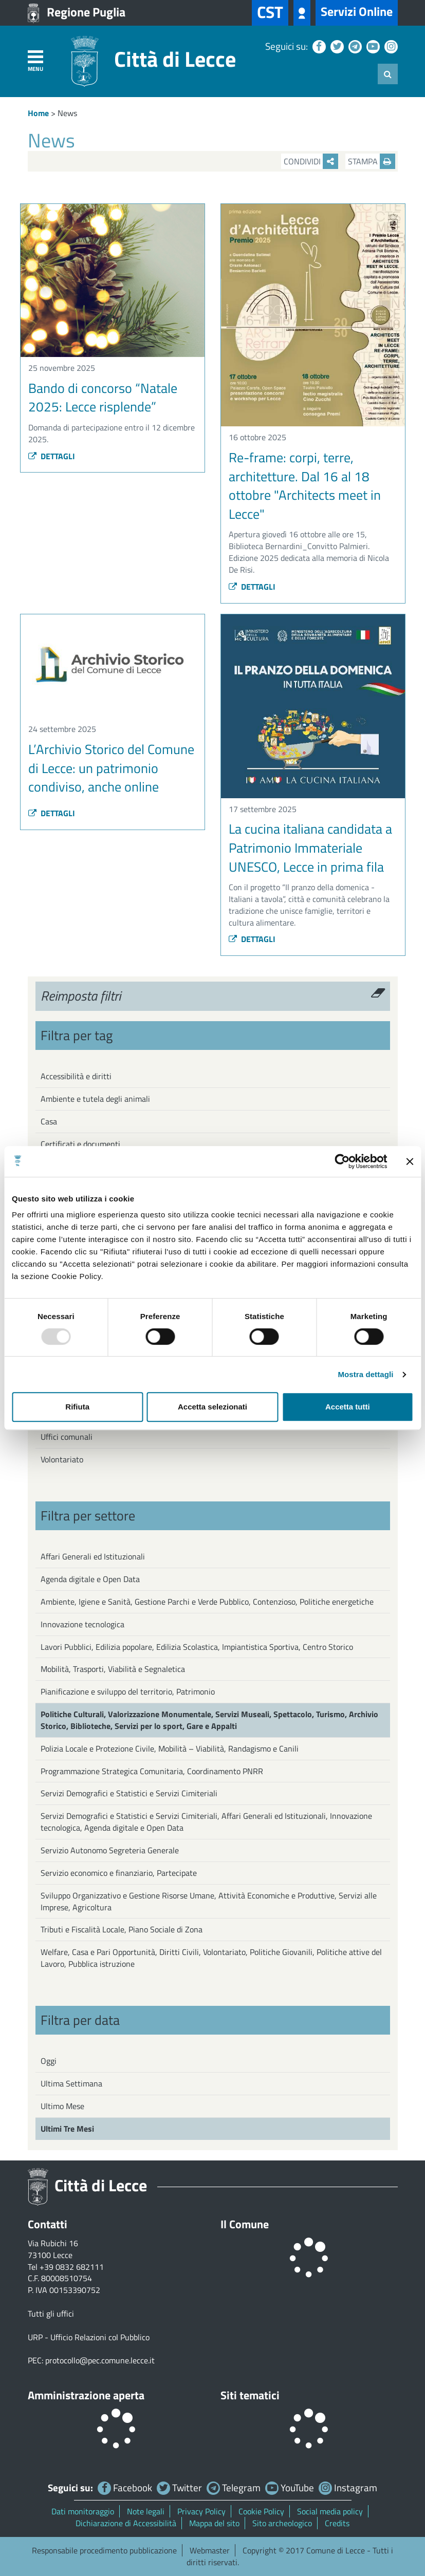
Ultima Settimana (71, 2083)
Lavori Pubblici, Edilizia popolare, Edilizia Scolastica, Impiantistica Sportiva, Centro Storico (197, 1647)
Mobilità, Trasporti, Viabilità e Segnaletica (113, 1669)
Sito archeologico (282, 2523)
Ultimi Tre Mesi (67, 2128)
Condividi (311, 161)
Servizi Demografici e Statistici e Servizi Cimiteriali (129, 1793)
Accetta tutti (347, 1406)
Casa (49, 1121)
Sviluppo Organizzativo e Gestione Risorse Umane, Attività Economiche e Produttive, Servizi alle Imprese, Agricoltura (209, 1901)
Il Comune (244, 2224)
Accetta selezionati (212, 1406)
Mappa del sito (214, 2523)
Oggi (49, 2061)
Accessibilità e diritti (76, 1076)
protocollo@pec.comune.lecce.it (100, 2360)
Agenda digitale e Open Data (90, 1579)
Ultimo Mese (62, 2106)
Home (38, 113)
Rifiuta (77, 1406)
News (67, 113)
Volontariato (62, 1459)
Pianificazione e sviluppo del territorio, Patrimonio (128, 1691)
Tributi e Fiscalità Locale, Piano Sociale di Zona (121, 1929)
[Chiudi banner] (409, 1161)
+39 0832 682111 (72, 2267)
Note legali (145, 2511)
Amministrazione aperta (86, 2395)
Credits (337, 2523)
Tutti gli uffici (51, 2313)
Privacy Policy (201, 2511)
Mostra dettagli (365, 1374)
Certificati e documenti (80, 1144)
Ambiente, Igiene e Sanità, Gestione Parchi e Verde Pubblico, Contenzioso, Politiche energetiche (207, 1601)
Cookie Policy (261, 2511)
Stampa (371, 161)
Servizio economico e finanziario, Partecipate (119, 1873)
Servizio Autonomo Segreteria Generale (110, 1850)
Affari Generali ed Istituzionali (93, 1556)
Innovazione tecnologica (82, 1624)
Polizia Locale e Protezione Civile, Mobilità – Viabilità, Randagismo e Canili (170, 1748)
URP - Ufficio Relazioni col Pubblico (89, 2337)
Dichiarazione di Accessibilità (126, 2523)
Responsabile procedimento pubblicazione (104, 2550)
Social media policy (330, 2511)
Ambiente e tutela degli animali (95, 1099)
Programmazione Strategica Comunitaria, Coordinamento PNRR (152, 1771)
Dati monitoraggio (82, 2511)
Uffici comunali (67, 1437)
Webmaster (210, 2550)
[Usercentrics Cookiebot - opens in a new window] (342, 1161)
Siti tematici (250, 2395)
